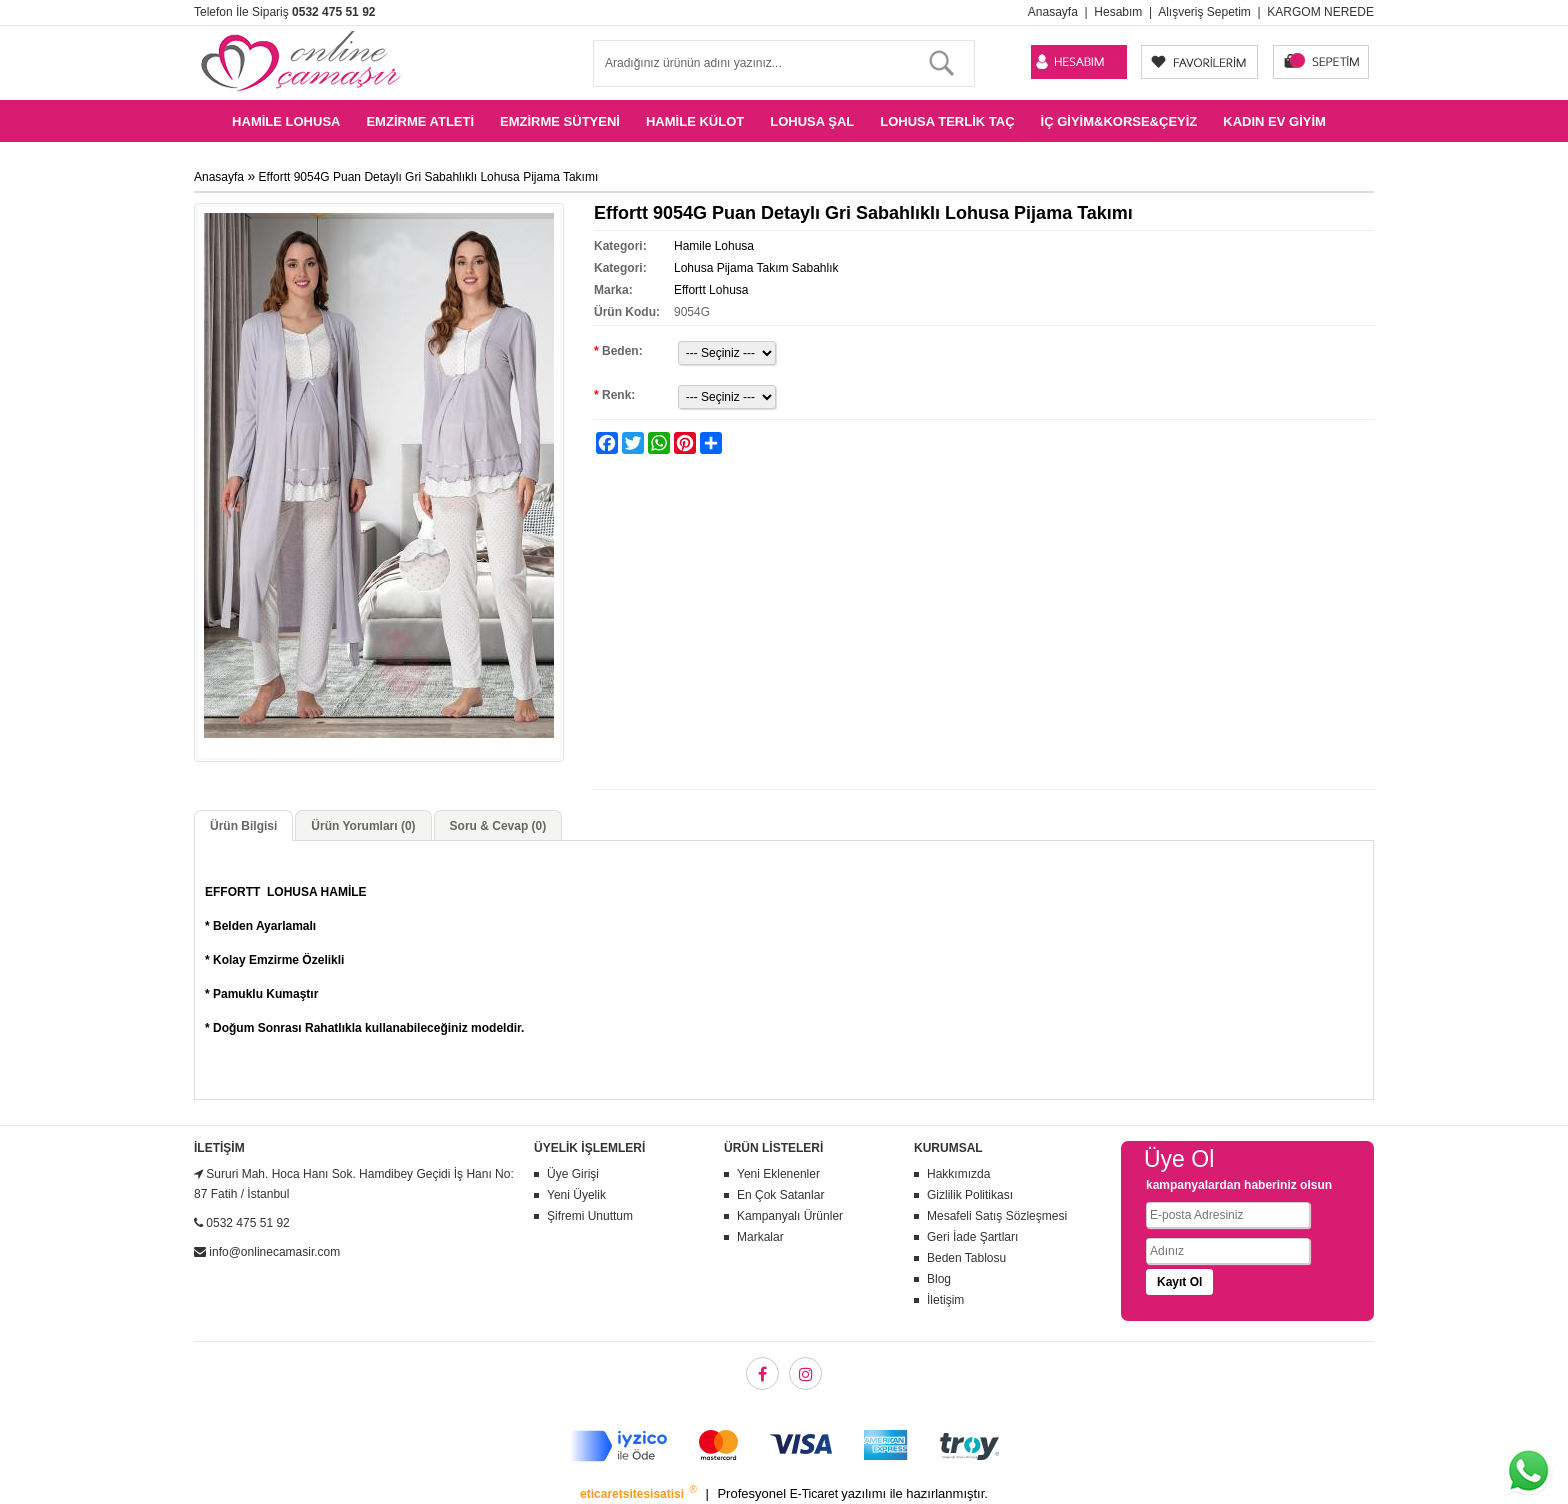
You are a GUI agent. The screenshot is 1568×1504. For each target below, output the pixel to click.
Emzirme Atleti (420, 121)
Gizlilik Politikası (970, 1195)
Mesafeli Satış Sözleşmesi (997, 1216)
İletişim (945, 1300)
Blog (939, 1279)
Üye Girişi (573, 1174)
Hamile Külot (695, 121)
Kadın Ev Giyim (1274, 121)
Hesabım (1118, 12)
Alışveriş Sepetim (1204, 12)
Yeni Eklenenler (778, 1174)
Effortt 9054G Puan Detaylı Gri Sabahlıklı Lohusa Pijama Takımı (429, 177)
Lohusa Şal (812, 121)
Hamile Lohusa (286, 121)
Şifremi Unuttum (590, 1216)
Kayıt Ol (1179, 1282)
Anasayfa (1053, 12)
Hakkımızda (958, 1174)
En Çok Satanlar (780, 1195)
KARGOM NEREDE (1320, 12)
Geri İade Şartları (972, 1237)
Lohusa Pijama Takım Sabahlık (756, 268)
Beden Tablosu (966, 1258)
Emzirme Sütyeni (560, 121)
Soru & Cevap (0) (498, 826)
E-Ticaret (816, 1494)
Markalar (760, 1237)
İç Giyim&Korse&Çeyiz (1119, 121)
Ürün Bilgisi (243, 826)
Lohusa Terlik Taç (947, 121)
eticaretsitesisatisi (633, 1494)
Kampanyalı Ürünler (790, 1216)
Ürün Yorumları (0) (363, 826)
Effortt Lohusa (711, 290)
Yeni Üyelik (576, 1195)
